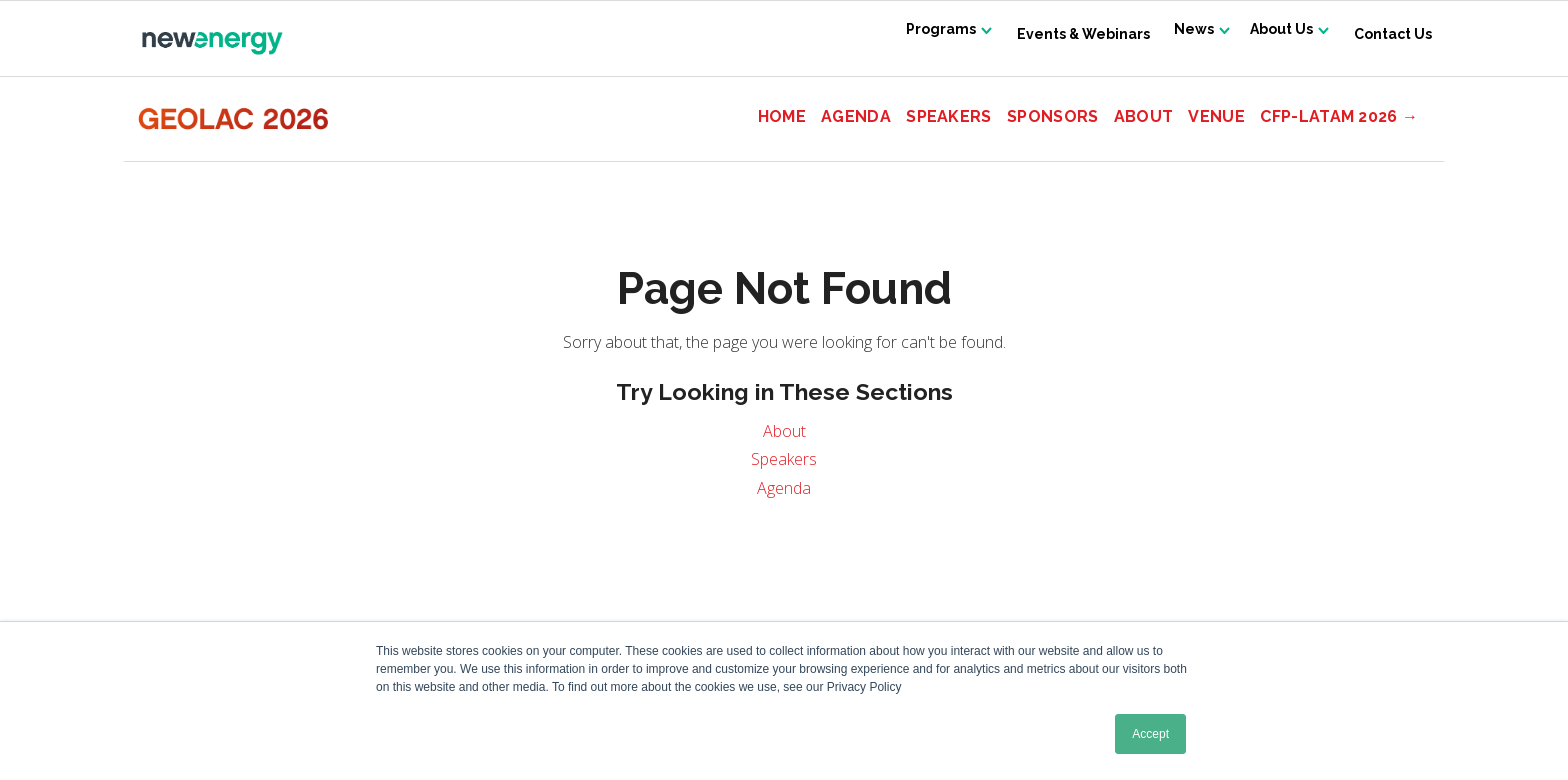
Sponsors (1053, 117)
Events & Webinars (1062, 34)
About (1144, 117)
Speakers (949, 117)
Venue (1216, 117)
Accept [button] (1150, 734)
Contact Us (1393, 34)
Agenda (856, 117)
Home (782, 117)
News (1179, 34)
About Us (1276, 34)
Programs (915, 34)
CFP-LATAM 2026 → (1339, 117)
